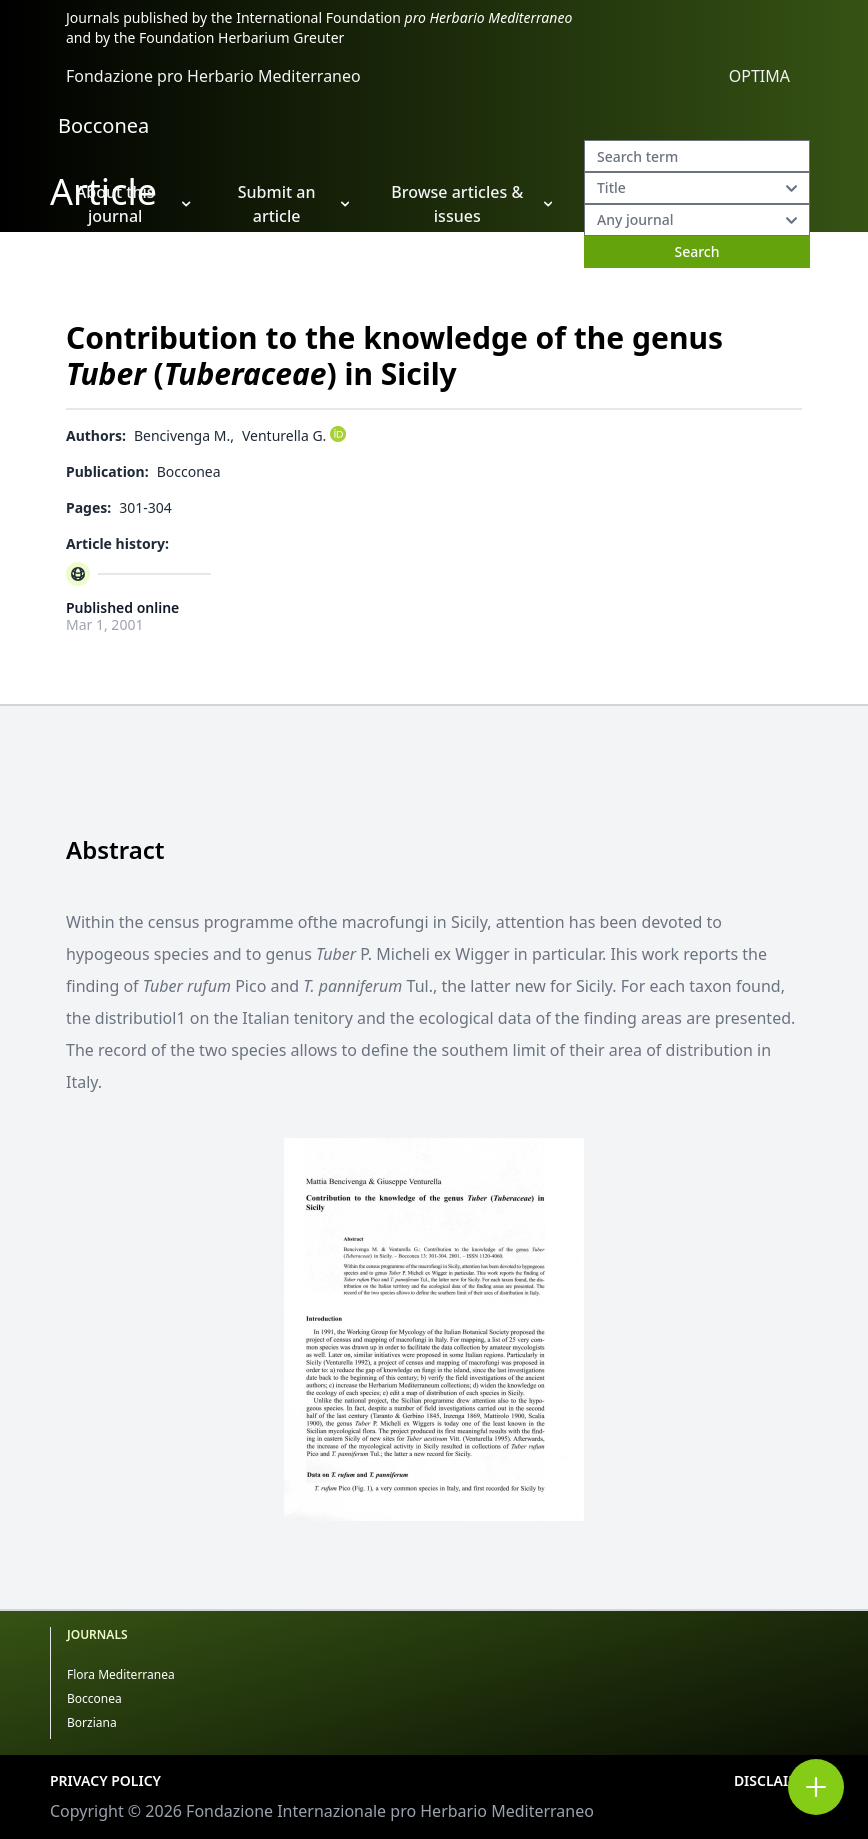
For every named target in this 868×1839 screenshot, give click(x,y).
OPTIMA (759, 76)
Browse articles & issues (471, 204)
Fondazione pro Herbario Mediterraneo (213, 76)
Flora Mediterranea (121, 1674)
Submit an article (293, 204)
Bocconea (103, 125)
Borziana (92, 1722)
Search (696, 251)
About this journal (133, 204)
